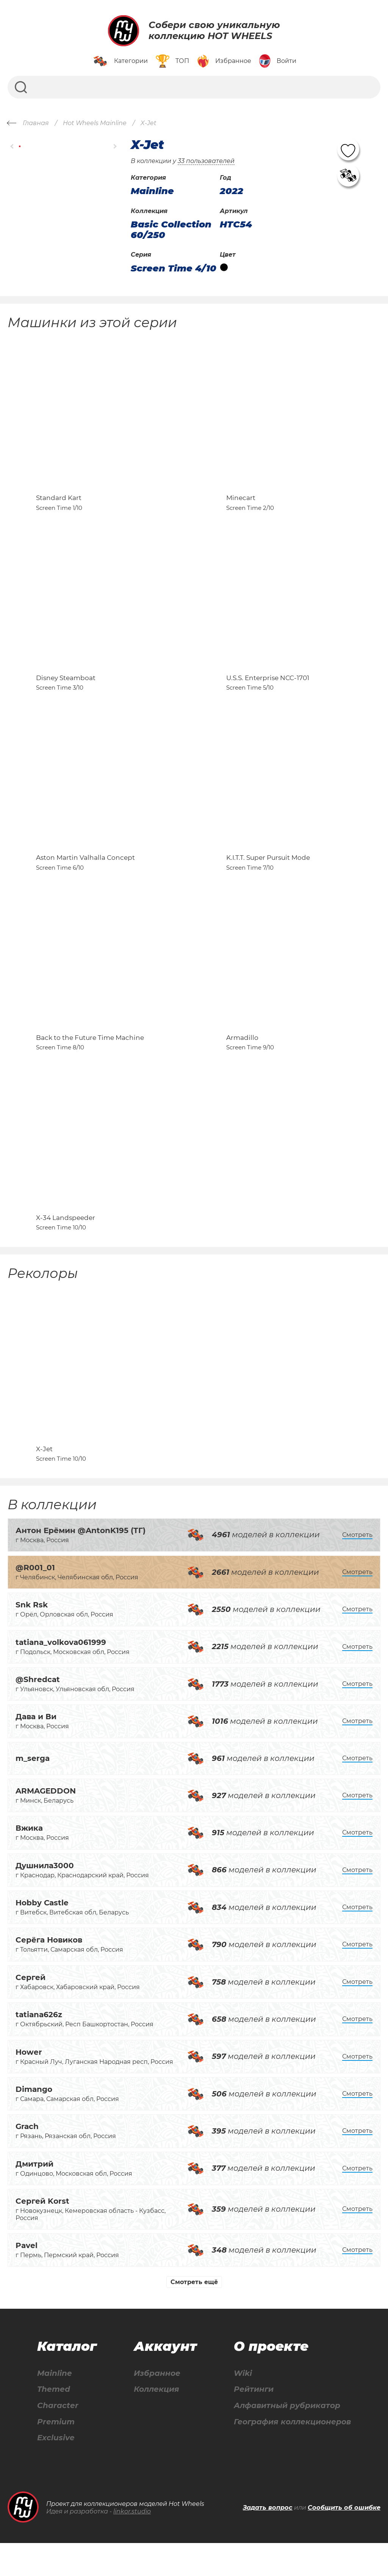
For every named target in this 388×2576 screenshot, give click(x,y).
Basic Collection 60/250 (171, 229)
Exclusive (56, 2470)
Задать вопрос (268, 2540)
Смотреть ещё (194, 2314)
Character (57, 2438)
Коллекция (156, 2422)
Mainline (54, 2405)
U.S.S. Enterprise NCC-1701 (267, 688)
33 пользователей (206, 161)
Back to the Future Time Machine (90, 1059)
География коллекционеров (292, 2454)
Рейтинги (254, 2422)
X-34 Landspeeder (65, 1244)
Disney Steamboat (65, 688)
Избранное (157, 2405)
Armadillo (242, 1059)
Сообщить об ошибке (344, 2540)
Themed (53, 2422)
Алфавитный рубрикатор (287, 2438)
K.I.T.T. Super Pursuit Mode (268, 874)
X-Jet (44, 1481)
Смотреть (357, 1567)
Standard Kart (58, 503)
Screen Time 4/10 (173, 268)
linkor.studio (132, 2544)
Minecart (240, 503)
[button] (12, 146)
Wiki (243, 2405)
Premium (56, 2454)
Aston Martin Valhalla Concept (85, 874)
